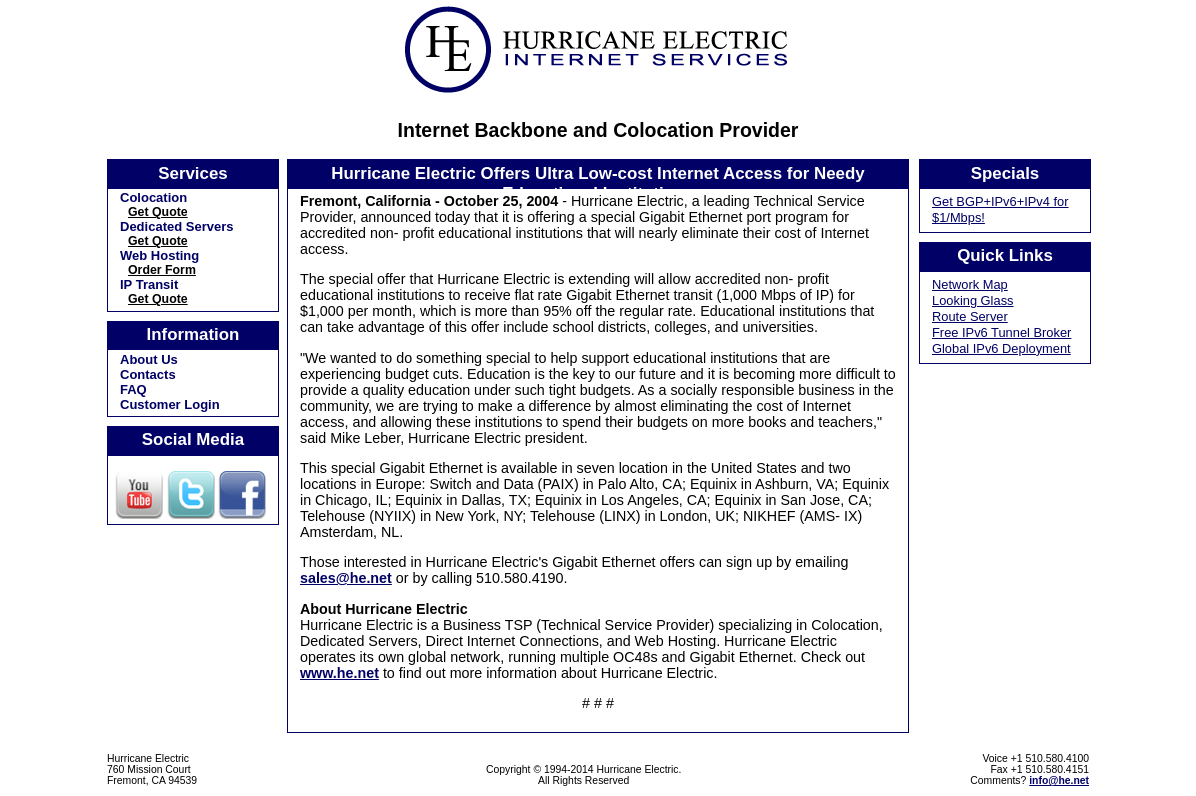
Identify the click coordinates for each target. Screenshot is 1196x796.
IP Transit (149, 284)
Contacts (148, 374)
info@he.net (1059, 780)
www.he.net (339, 673)
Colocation (153, 197)
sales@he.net (346, 578)
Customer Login (170, 404)
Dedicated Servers (176, 226)
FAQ (133, 389)
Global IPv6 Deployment (1001, 348)
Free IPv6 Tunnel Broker (1001, 332)
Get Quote (158, 212)
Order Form (162, 270)
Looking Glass (973, 300)
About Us (149, 359)
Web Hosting (159, 255)
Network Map (970, 284)
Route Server (970, 316)
